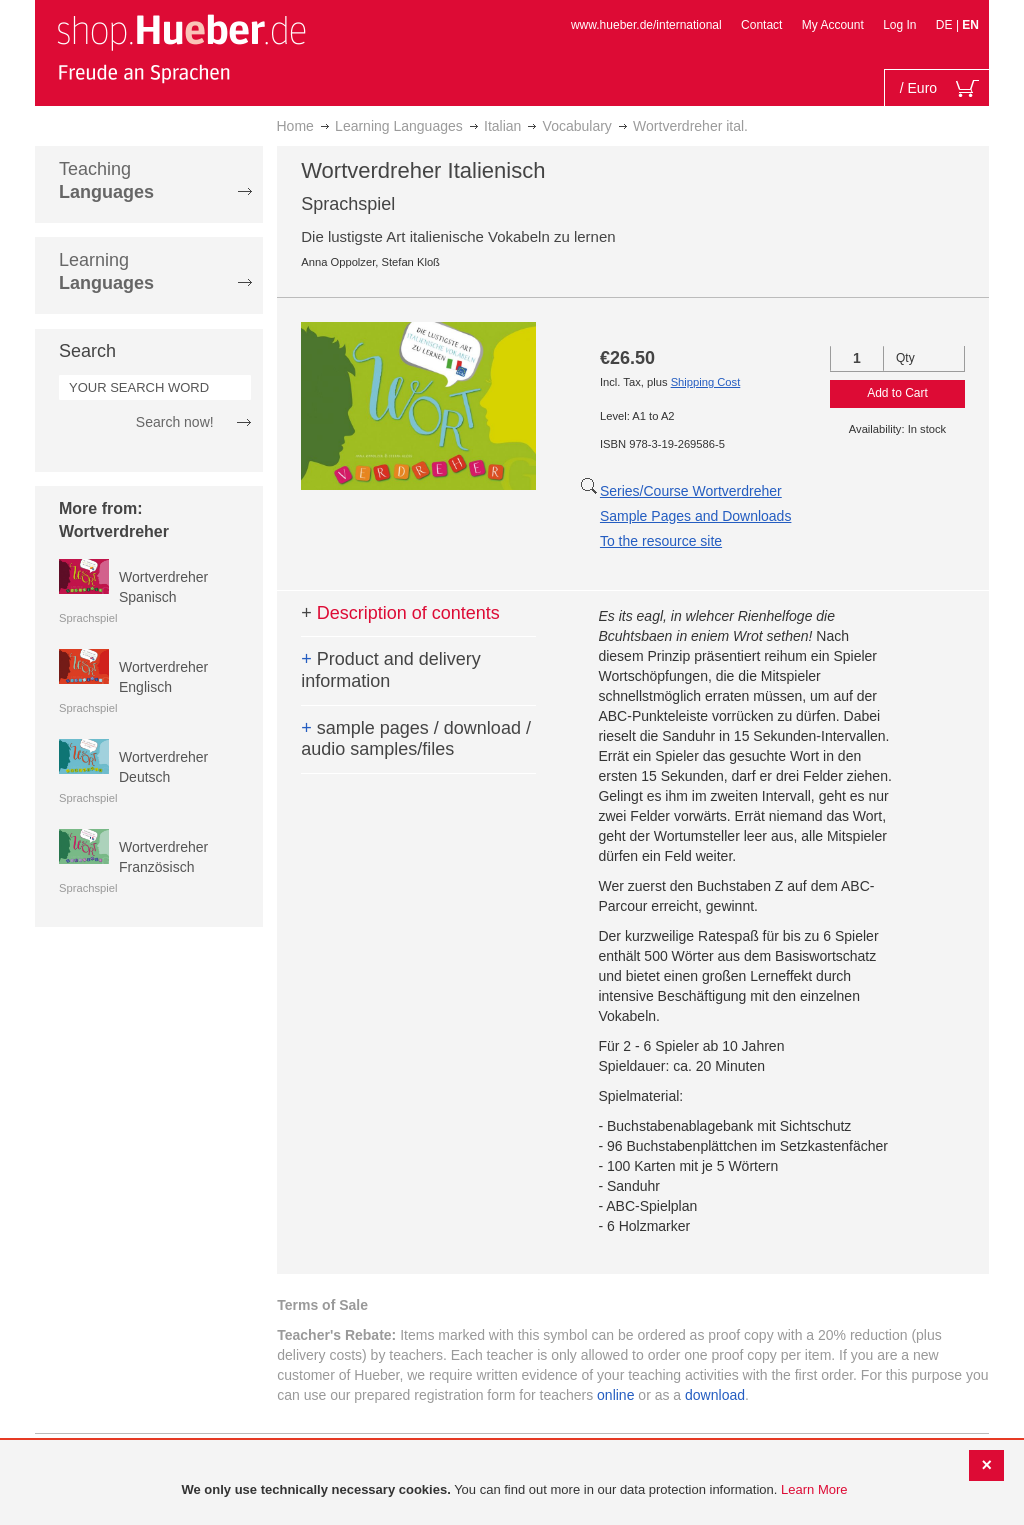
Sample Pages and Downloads (695, 516)
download (715, 1395)
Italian (502, 126)
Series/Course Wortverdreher (691, 491)
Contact (761, 25)
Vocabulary (577, 126)
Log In (899, 25)
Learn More (814, 1489)
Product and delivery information (391, 670)
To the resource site (661, 541)
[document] (514, 1490)
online (615, 1395)
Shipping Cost (706, 382)
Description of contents (400, 613)
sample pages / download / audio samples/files (416, 739)
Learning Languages (399, 126)
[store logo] (181, 48)
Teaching (106, 180)
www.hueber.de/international (646, 25)
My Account (833, 25)
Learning (106, 271)
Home (295, 126)
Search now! (175, 422)
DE (946, 25)
